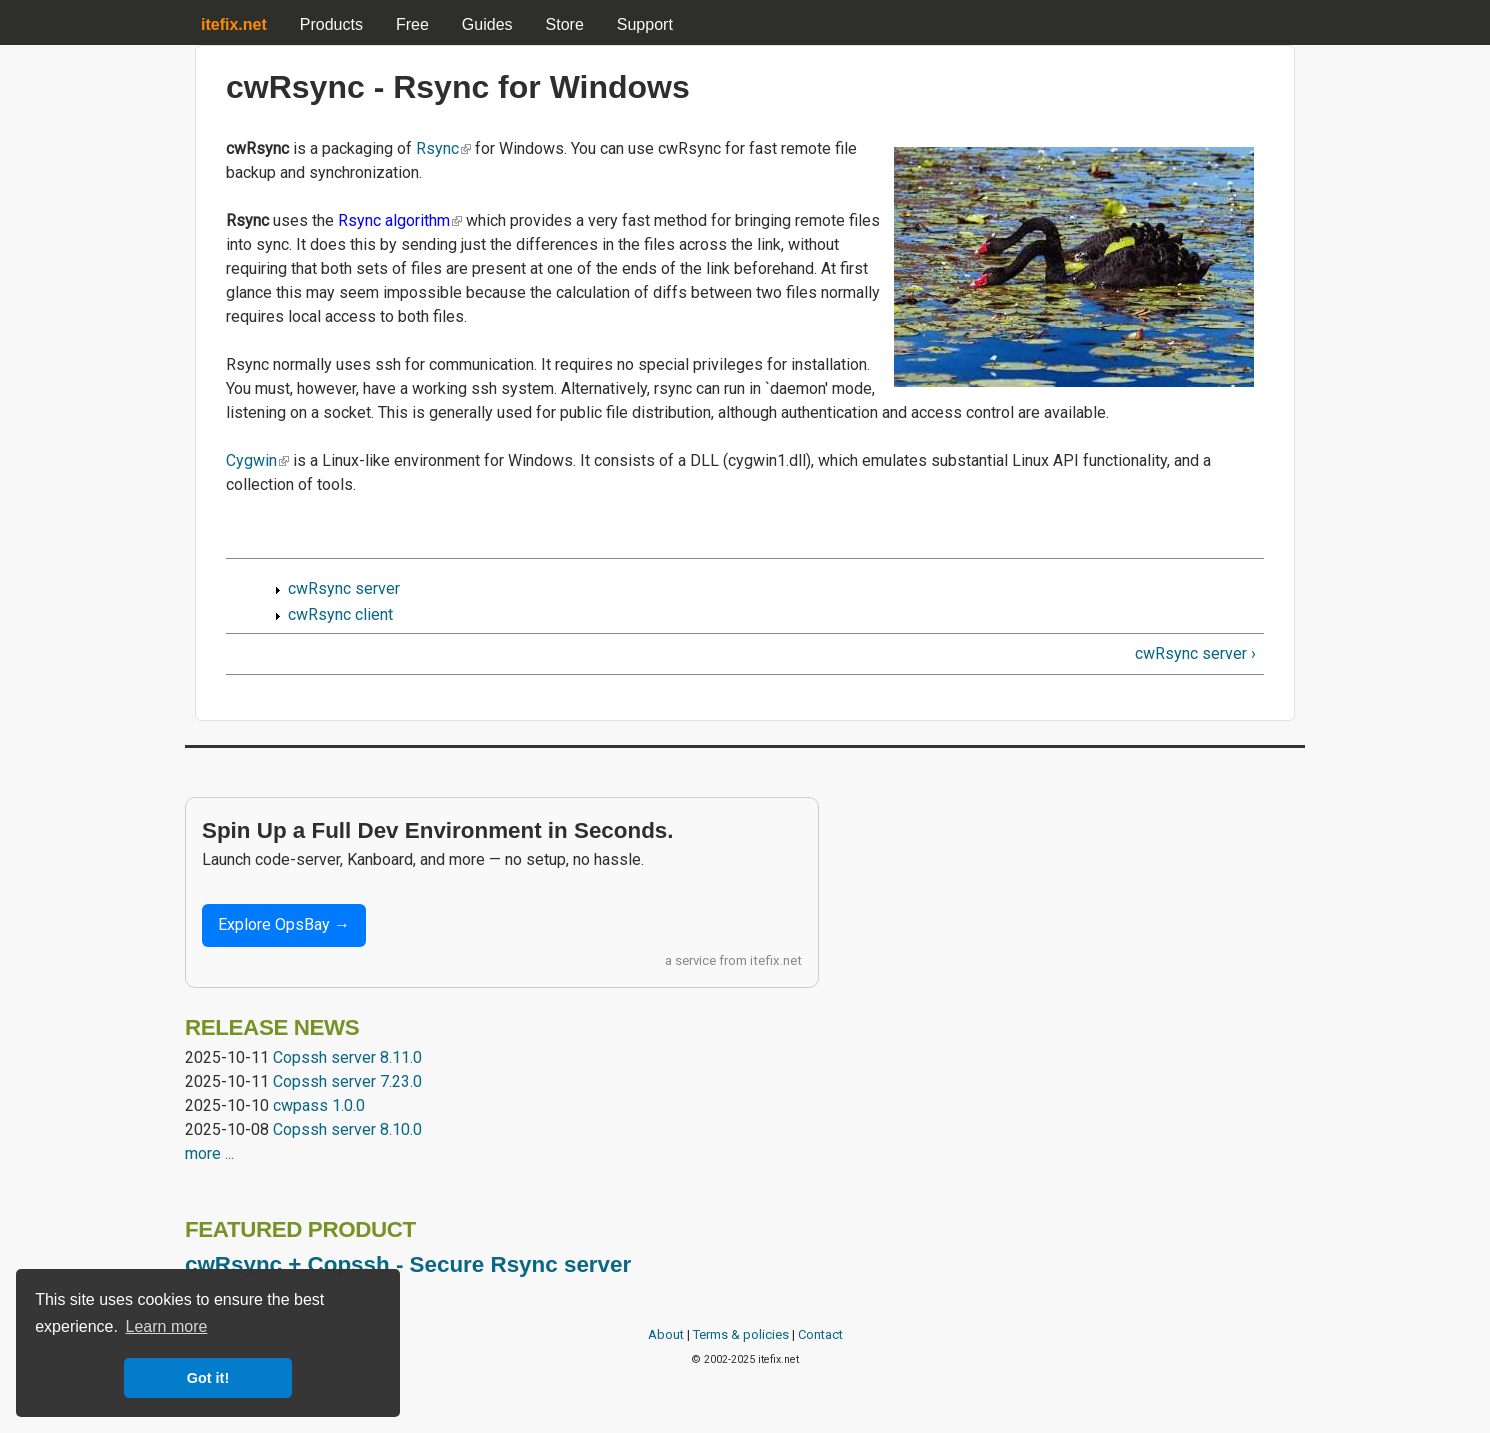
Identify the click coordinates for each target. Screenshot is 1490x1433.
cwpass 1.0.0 (319, 1105)
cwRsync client (340, 614)
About (666, 1334)
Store (565, 24)
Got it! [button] (208, 1378)
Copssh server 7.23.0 (347, 1081)
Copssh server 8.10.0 (347, 1129)
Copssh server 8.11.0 (347, 1057)
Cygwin (257, 460)
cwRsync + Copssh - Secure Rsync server (408, 1264)
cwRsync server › (1195, 653)
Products (331, 24)
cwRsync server (344, 588)
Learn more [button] (167, 1326)
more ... (209, 1153)
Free (412, 24)
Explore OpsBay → (284, 924)
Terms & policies (741, 1334)
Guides (487, 24)
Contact (820, 1334)
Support (645, 24)
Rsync (443, 148)
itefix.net (776, 960)
